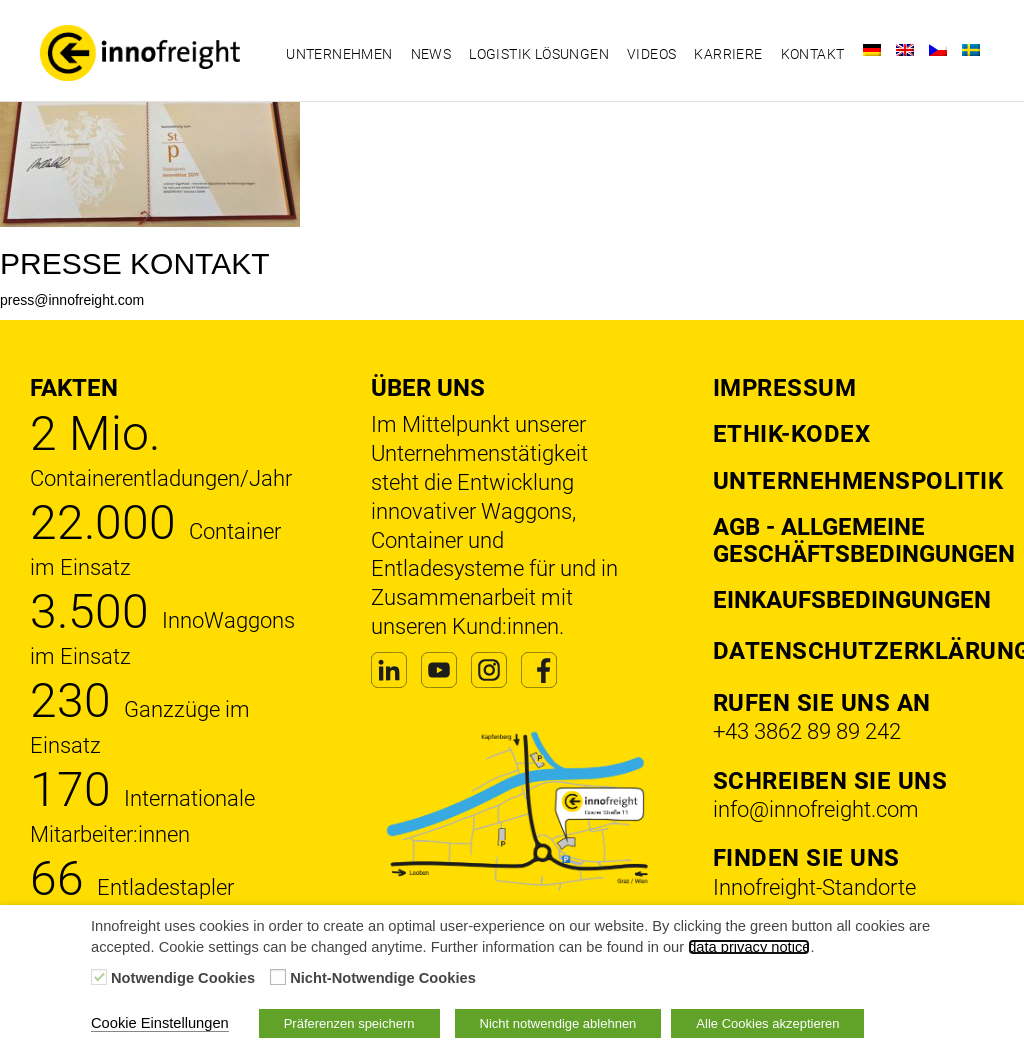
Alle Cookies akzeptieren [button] (767, 1023)
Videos (651, 54)
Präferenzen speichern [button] (349, 1023)
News (431, 54)
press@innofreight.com (72, 300)
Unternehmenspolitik (858, 481)
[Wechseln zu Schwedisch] (971, 50)
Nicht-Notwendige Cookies (383, 978)
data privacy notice (749, 947)
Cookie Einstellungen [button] (160, 1023)
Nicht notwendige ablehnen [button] (558, 1023)
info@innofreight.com (816, 809)
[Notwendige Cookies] (99, 977)
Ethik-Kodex (792, 434)
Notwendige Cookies (183, 978)
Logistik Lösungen (539, 54)
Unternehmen (339, 54)
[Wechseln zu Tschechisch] (938, 50)
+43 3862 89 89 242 (807, 731)
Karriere (728, 54)
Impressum (785, 388)
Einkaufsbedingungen (852, 600)
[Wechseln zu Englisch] (905, 50)
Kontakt (813, 54)
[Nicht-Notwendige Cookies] (278, 977)
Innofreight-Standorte (814, 887)
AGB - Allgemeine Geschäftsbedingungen (864, 540)
